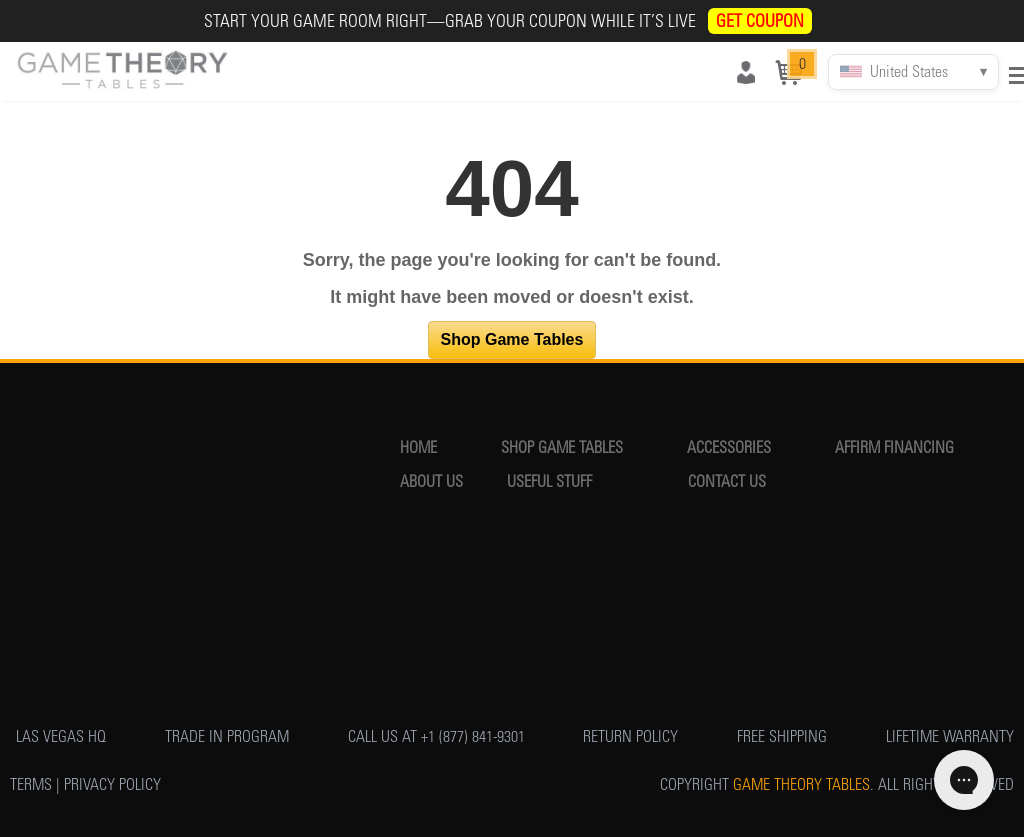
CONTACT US (727, 481)
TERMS (31, 784)
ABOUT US (431, 481)
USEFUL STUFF (549, 481)
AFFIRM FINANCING (894, 447)
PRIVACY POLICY (112, 784)
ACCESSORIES (729, 447)
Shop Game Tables (512, 339)
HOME (418, 447)
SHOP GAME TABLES (562, 447)
